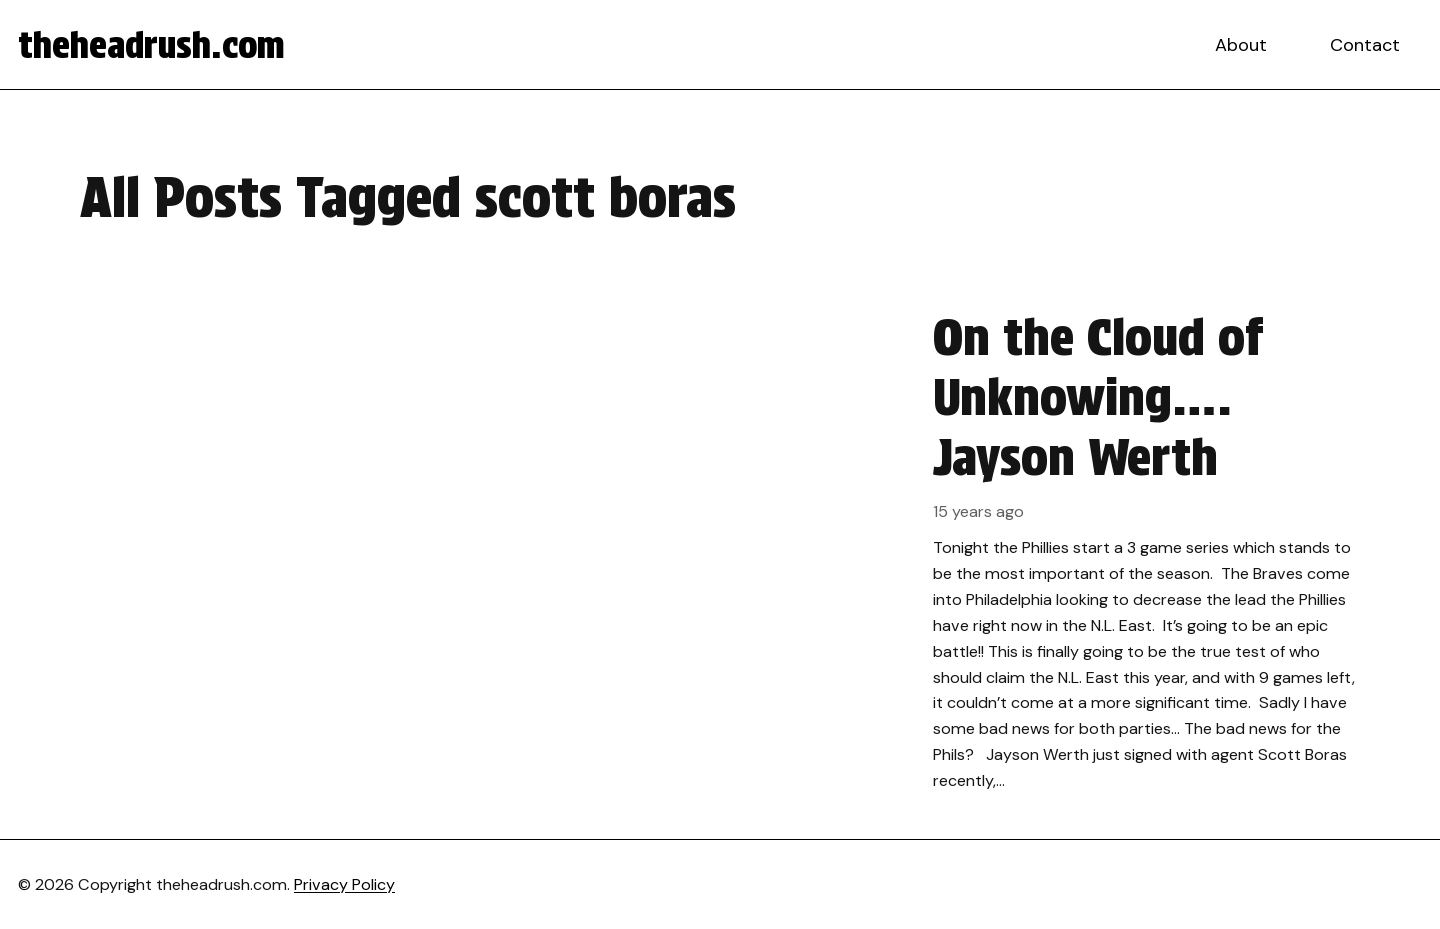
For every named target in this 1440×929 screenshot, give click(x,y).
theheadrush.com (151, 45)
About (1241, 45)
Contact (1365, 45)
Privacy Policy (344, 884)
